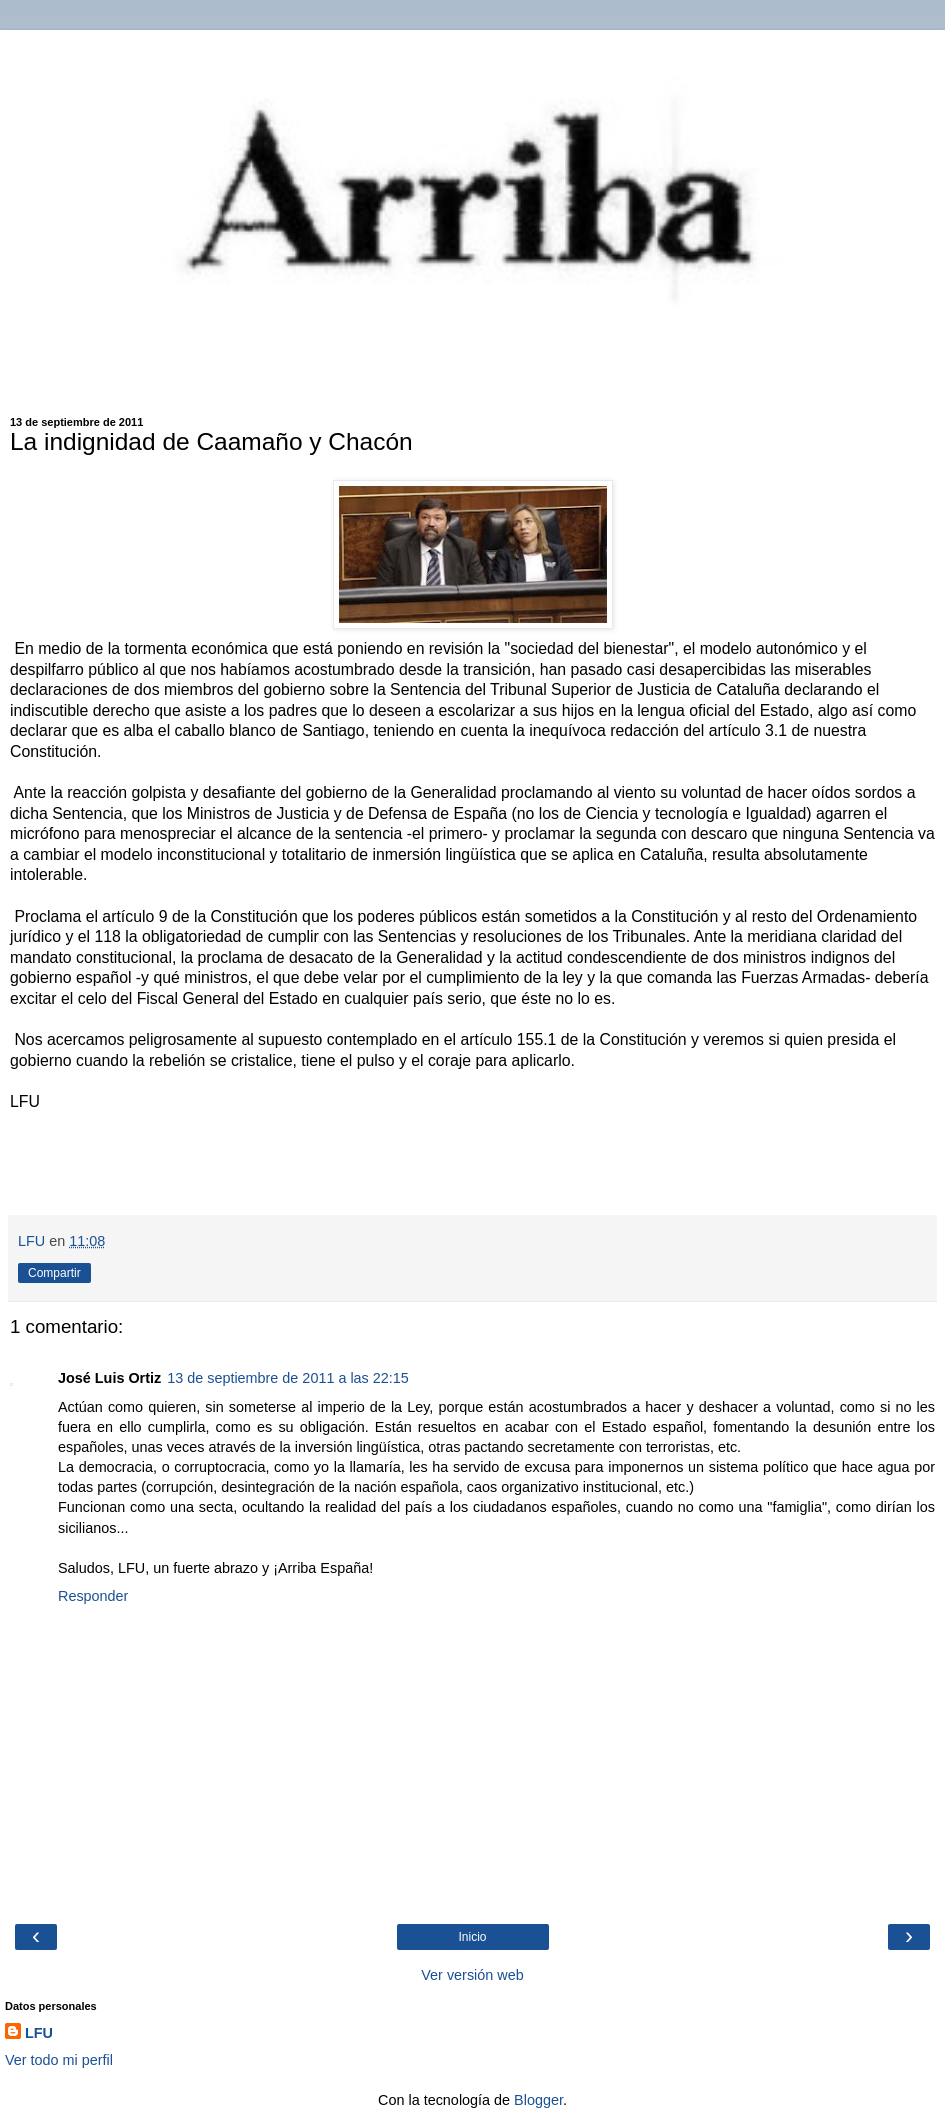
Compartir (54, 1273)
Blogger (538, 2100)
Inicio (472, 1937)
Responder (93, 1596)
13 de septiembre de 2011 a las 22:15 (288, 1378)
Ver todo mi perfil (59, 2060)
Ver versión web (472, 1975)
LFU (39, 2033)
